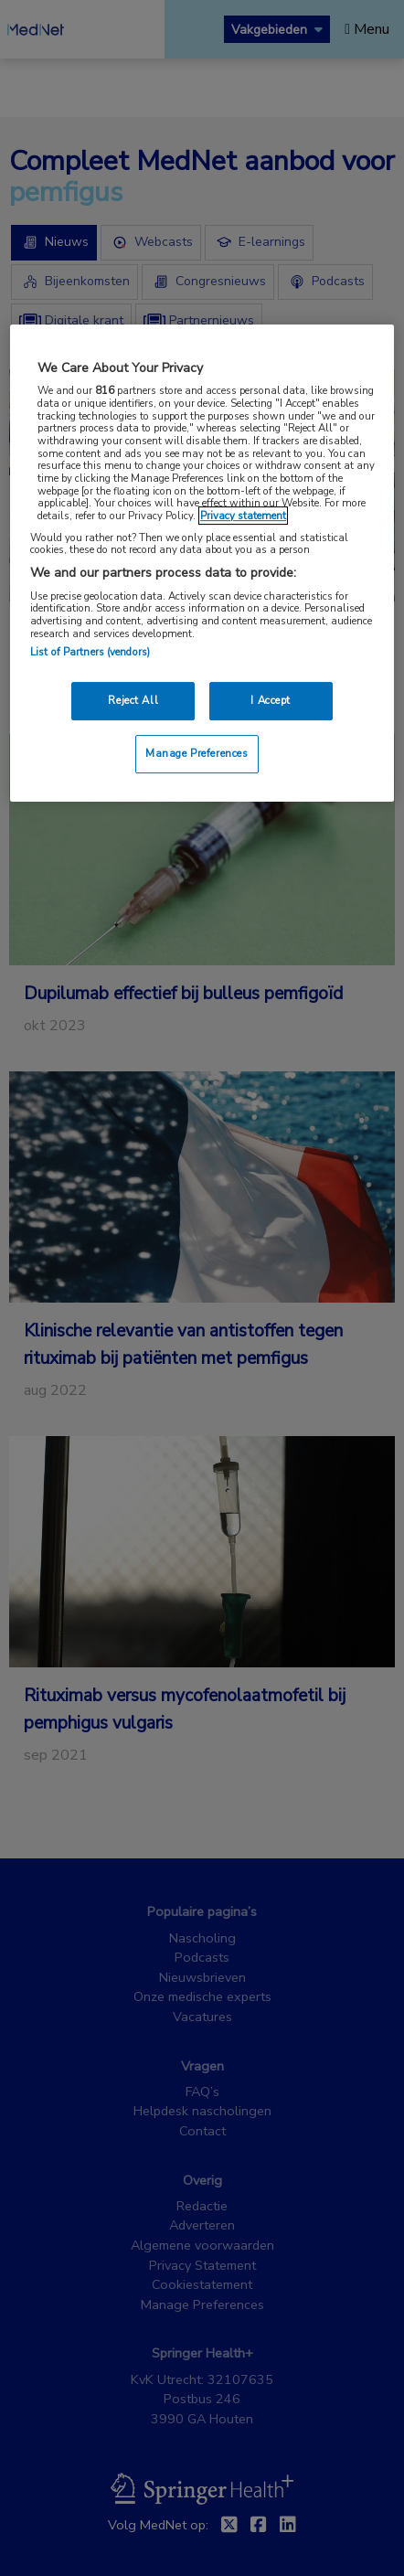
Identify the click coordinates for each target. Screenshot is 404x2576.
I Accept (270, 700)
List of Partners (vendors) (90, 651)
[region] (202, 563)
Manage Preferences (196, 753)
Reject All (133, 700)
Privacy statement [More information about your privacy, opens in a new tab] (243, 515)
